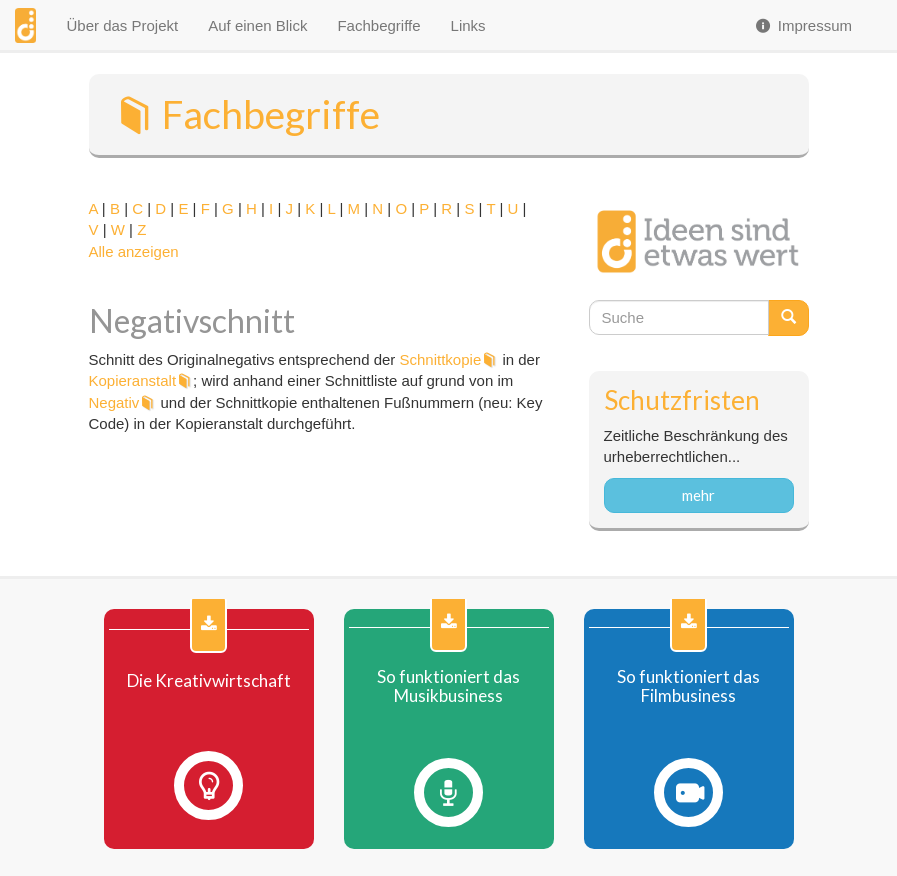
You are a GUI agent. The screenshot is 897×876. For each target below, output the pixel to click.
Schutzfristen (682, 400)
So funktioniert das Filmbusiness (688, 686)
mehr (698, 495)
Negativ (114, 402)
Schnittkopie (441, 359)
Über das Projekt (122, 25)
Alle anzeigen (134, 251)
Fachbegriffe (378, 25)
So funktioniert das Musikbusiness (448, 686)
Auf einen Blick (257, 25)
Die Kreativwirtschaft (209, 681)
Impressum (802, 25)
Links (468, 25)
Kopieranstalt (133, 380)
